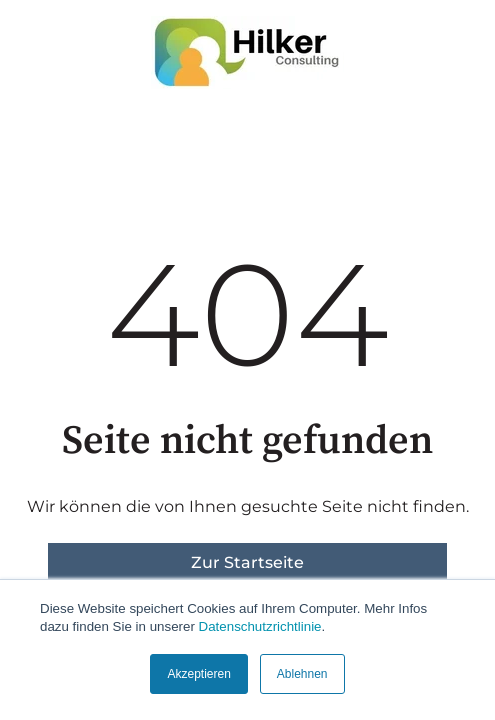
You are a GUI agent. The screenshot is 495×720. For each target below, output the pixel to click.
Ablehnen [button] (302, 674)
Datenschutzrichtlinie (260, 626)
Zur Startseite (247, 562)
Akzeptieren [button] (198, 674)
